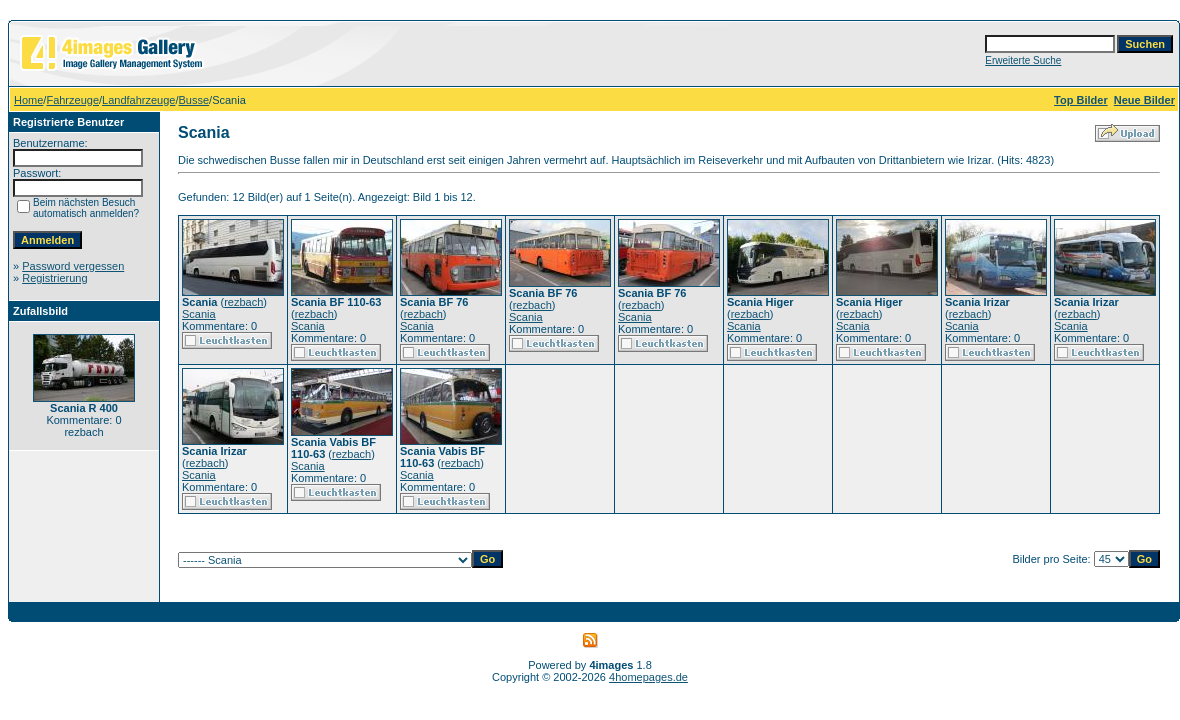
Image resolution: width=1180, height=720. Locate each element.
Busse (194, 100)
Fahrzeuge (72, 100)
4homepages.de (648, 677)
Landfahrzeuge (138, 100)
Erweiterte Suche (1023, 60)
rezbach (243, 302)
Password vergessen (73, 266)
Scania (199, 314)
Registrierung (54, 278)
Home (28, 100)
